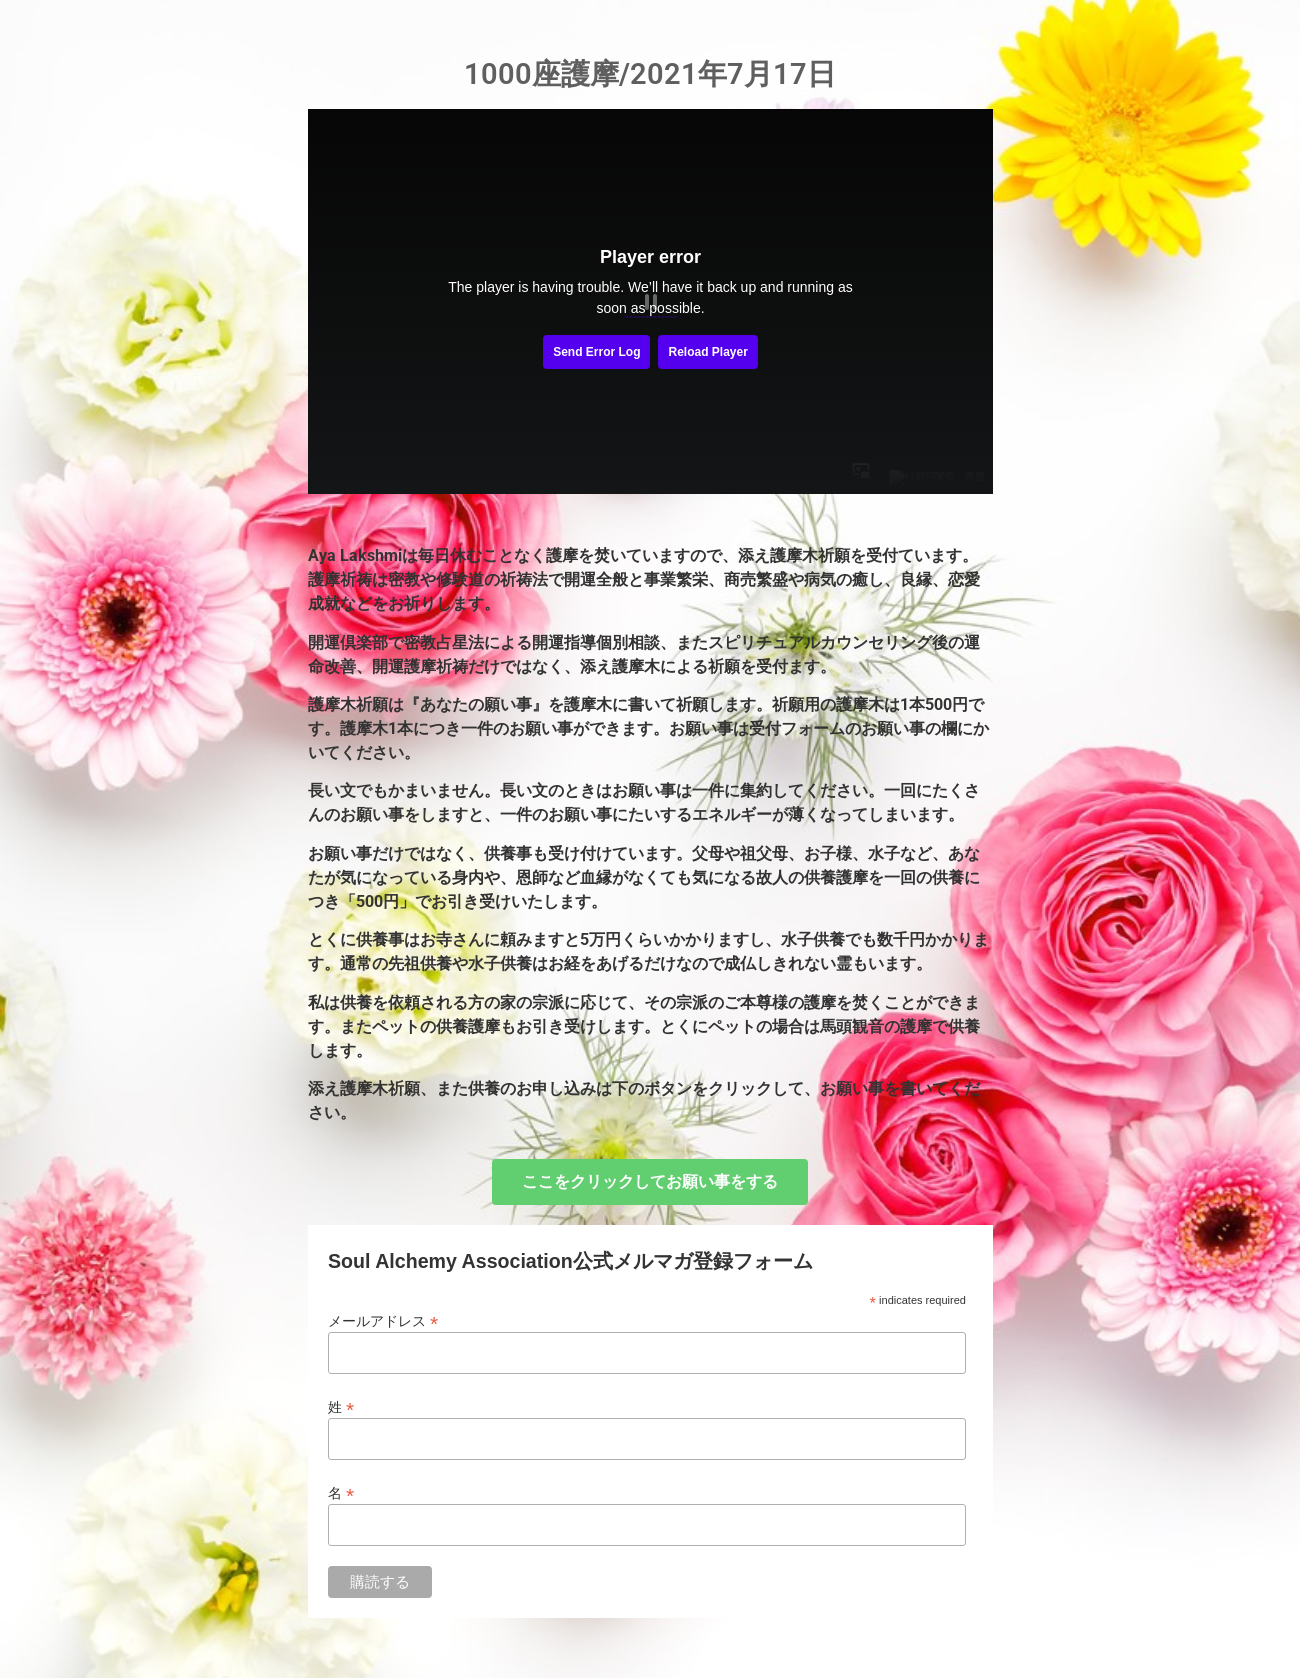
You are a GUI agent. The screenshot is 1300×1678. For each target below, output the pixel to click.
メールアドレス (383, 1320)
